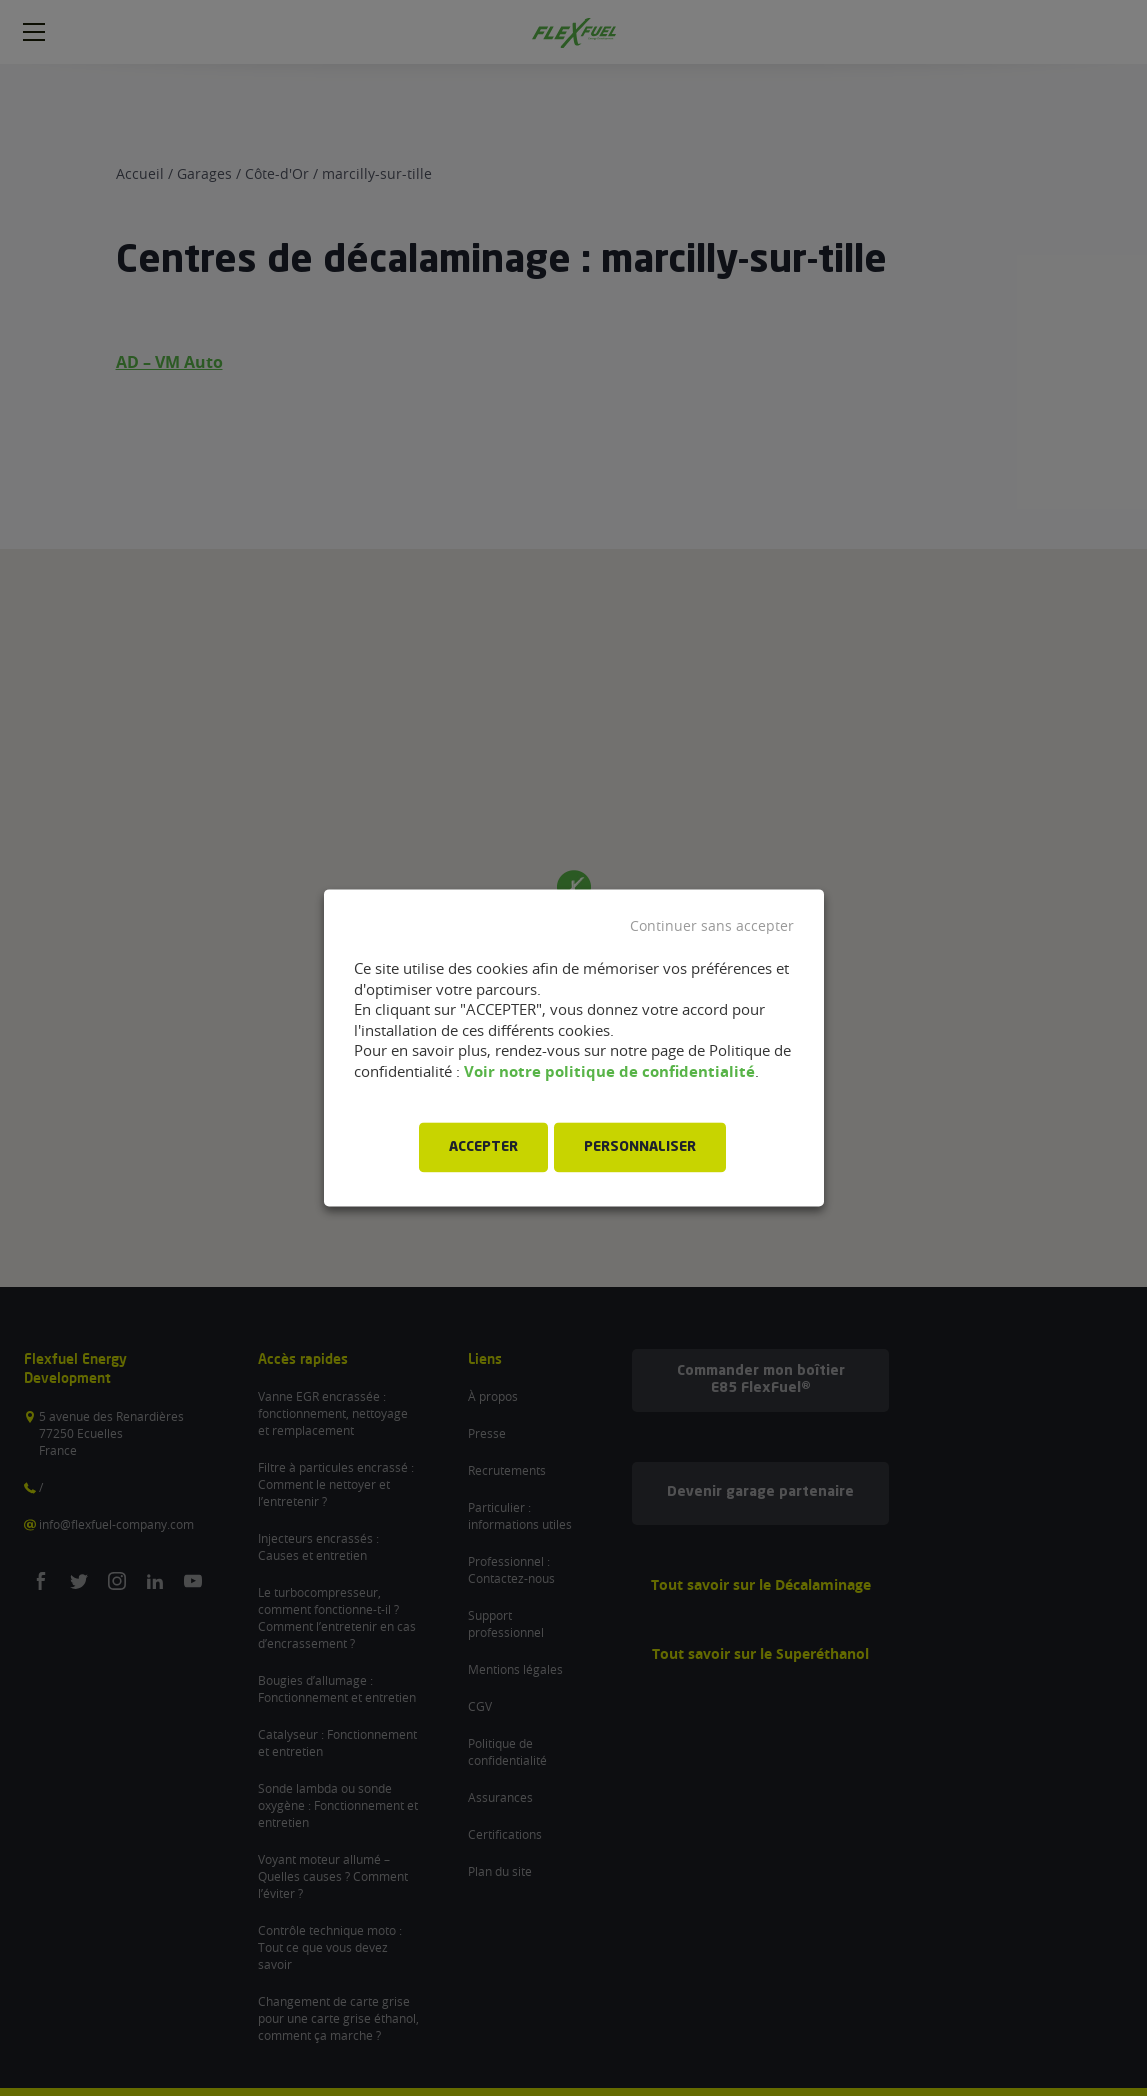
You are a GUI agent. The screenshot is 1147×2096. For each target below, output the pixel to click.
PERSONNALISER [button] (640, 1148)
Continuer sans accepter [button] (712, 926)
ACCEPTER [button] (483, 1148)
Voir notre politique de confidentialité (609, 1071)
